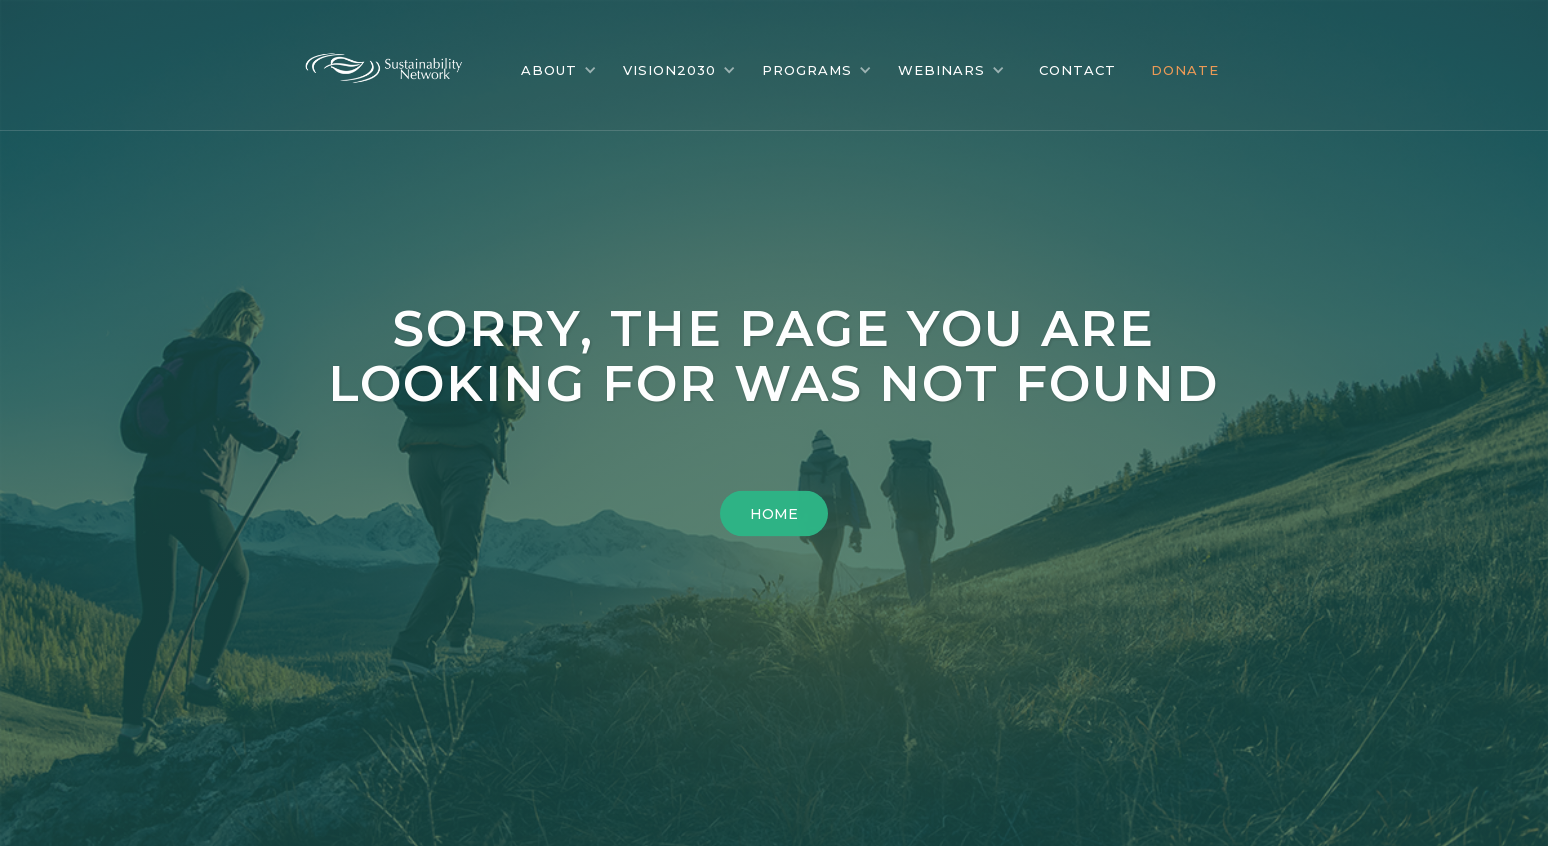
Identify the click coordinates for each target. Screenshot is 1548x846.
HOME (774, 514)
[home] (399, 63)
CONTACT (1077, 70)
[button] (559, 70)
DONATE (1185, 70)
